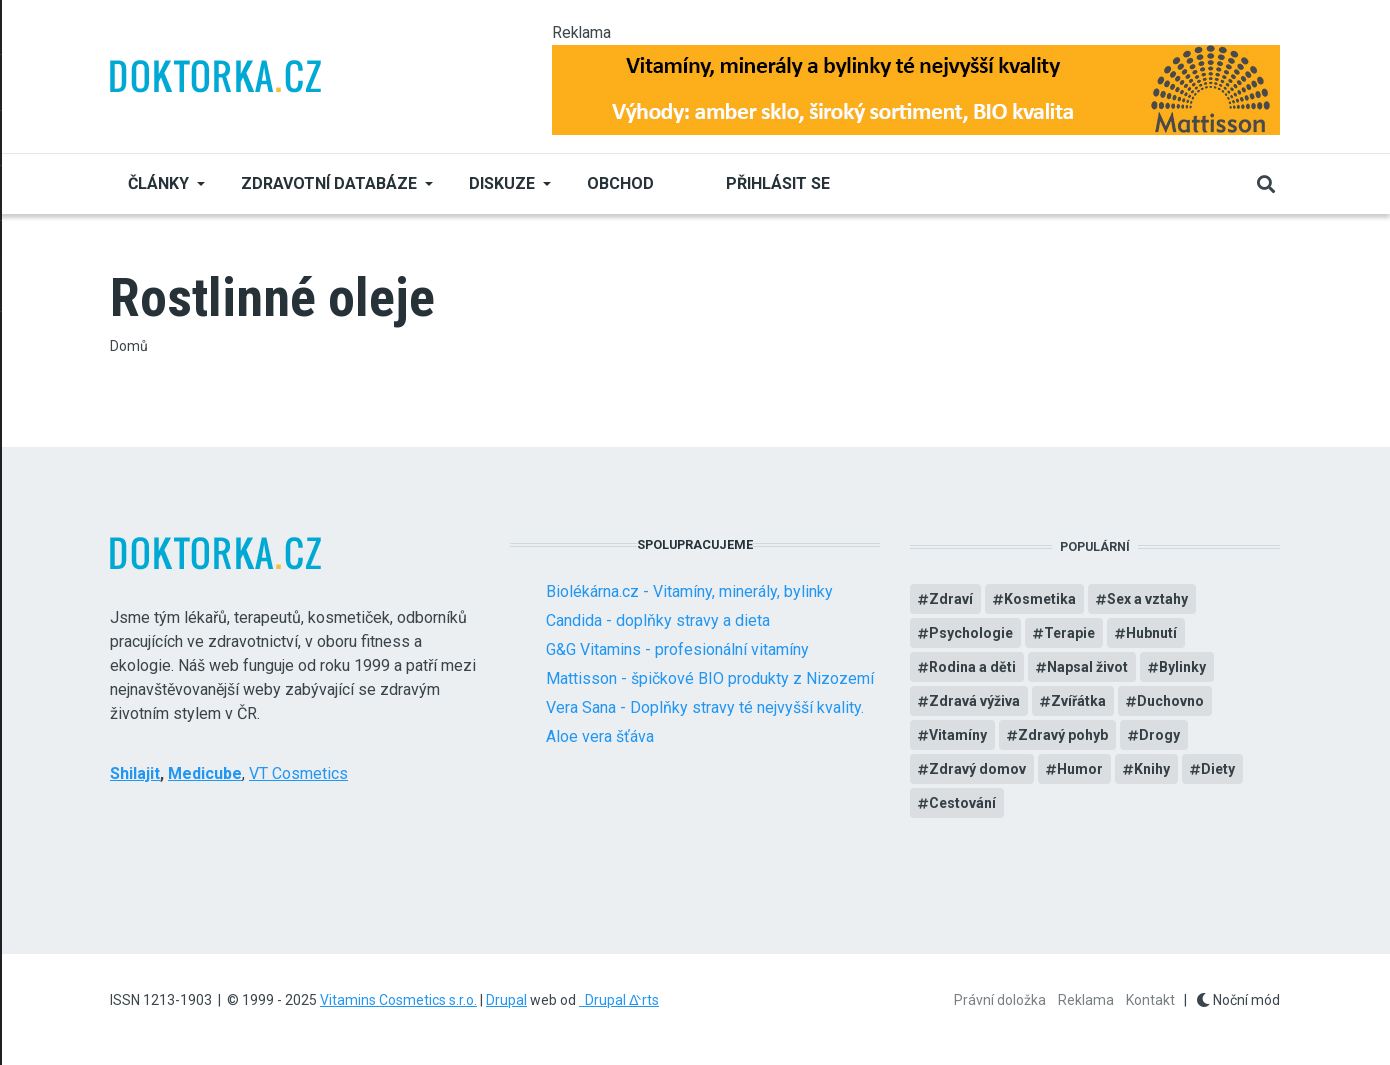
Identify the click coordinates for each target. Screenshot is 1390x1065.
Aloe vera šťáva (600, 736)
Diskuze (502, 183)
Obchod (620, 183)
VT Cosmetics (298, 773)
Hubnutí (1151, 633)
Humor (1080, 769)
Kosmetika (1040, 599)
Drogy (1159, 735)
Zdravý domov (977, 769)
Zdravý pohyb (1063, 735)
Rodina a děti (972, 667)
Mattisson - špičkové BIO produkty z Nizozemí (710, 678)
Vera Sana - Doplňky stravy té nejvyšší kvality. (705, 707)
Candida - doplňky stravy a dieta (658, 620)
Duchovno (1170, 701)
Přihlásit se (778, 183)
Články (158, 183)
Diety (1218, 769)
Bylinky (1182, 667)
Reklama (1086, 1000)
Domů (129, 346)
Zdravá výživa (974, 701)
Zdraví (951, 599)
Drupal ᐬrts (619, 1000)
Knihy (1152, 769)
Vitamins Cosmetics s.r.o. (398, 1000)
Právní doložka (1000, 1000)
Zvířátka (1078, 701)
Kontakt (1150, 1000)
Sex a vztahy (1147, 599)
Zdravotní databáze (329, 183)
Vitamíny (958, 735)
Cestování (962, 803)
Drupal (506, 1000)
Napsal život (1087, 667)
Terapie (1069, 633)
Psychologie (971, 633)
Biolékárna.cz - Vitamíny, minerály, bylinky (689, 591)
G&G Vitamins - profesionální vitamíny (677, 649)
